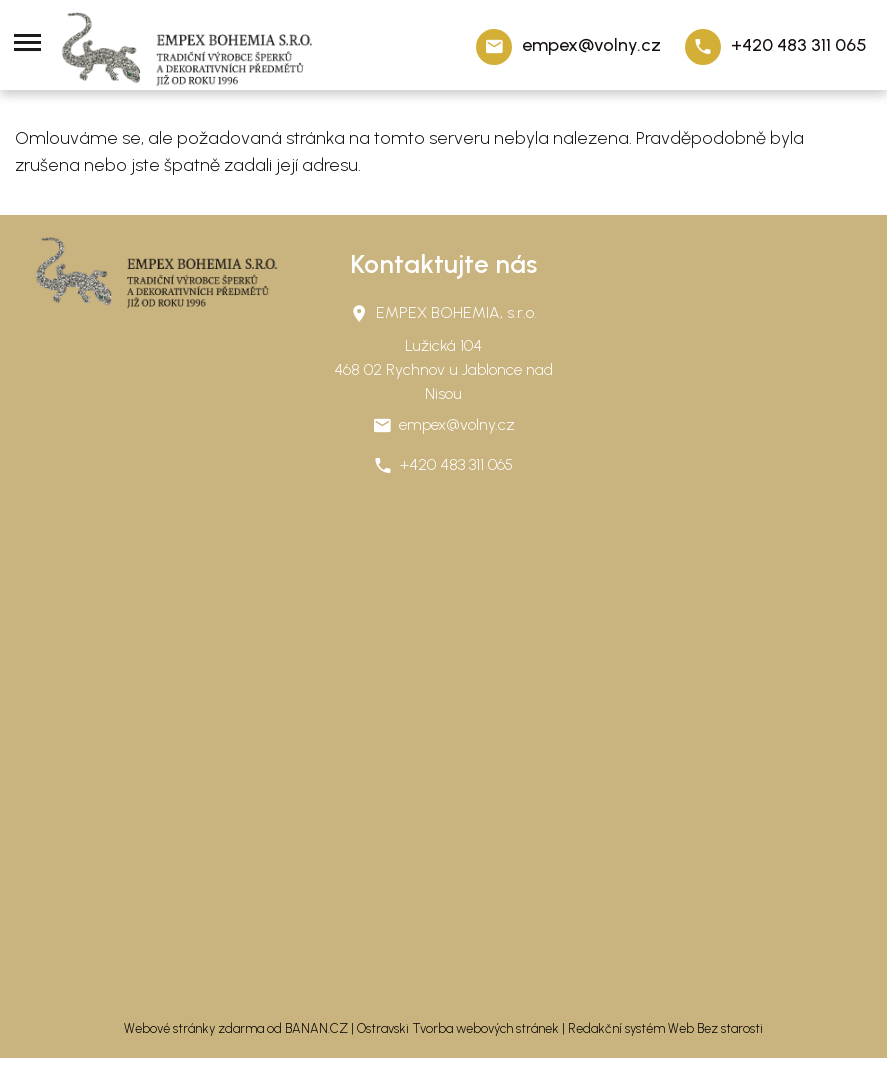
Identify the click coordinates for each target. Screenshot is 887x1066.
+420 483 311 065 (799, 45)
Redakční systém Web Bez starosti (665, 1028)
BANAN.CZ (316, 1028)
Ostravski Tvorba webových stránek (458, 1028)
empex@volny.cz (591, 45)
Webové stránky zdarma (194, 1028)
